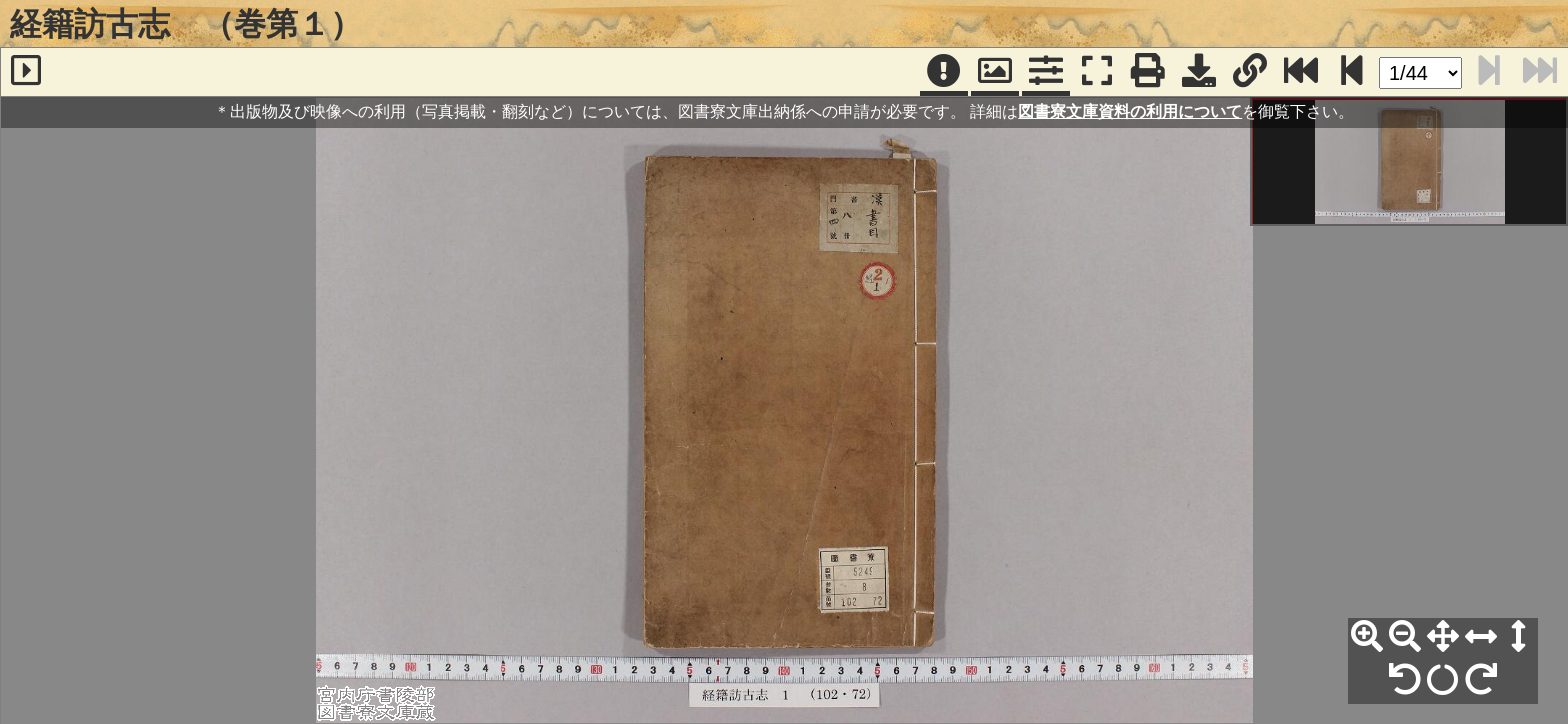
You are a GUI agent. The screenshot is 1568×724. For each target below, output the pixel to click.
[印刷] (1148, 72)
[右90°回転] (1481, 680)
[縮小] (1405, 637)
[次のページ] (1352, 72)
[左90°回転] (1405, 680)
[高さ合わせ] (1519, 637)
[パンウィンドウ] (995, 72)
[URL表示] (1250, 72)
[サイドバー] (26, 72)
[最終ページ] (1301, 72)
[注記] (944, 72)
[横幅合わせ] (1481, 637)
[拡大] (1367, 637)
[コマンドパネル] (1046, 72)
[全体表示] (1443, 637)
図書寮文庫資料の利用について (1130, 111)
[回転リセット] (1443, 680)
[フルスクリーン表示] (1097, 72)
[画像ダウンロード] (1199, 72)
